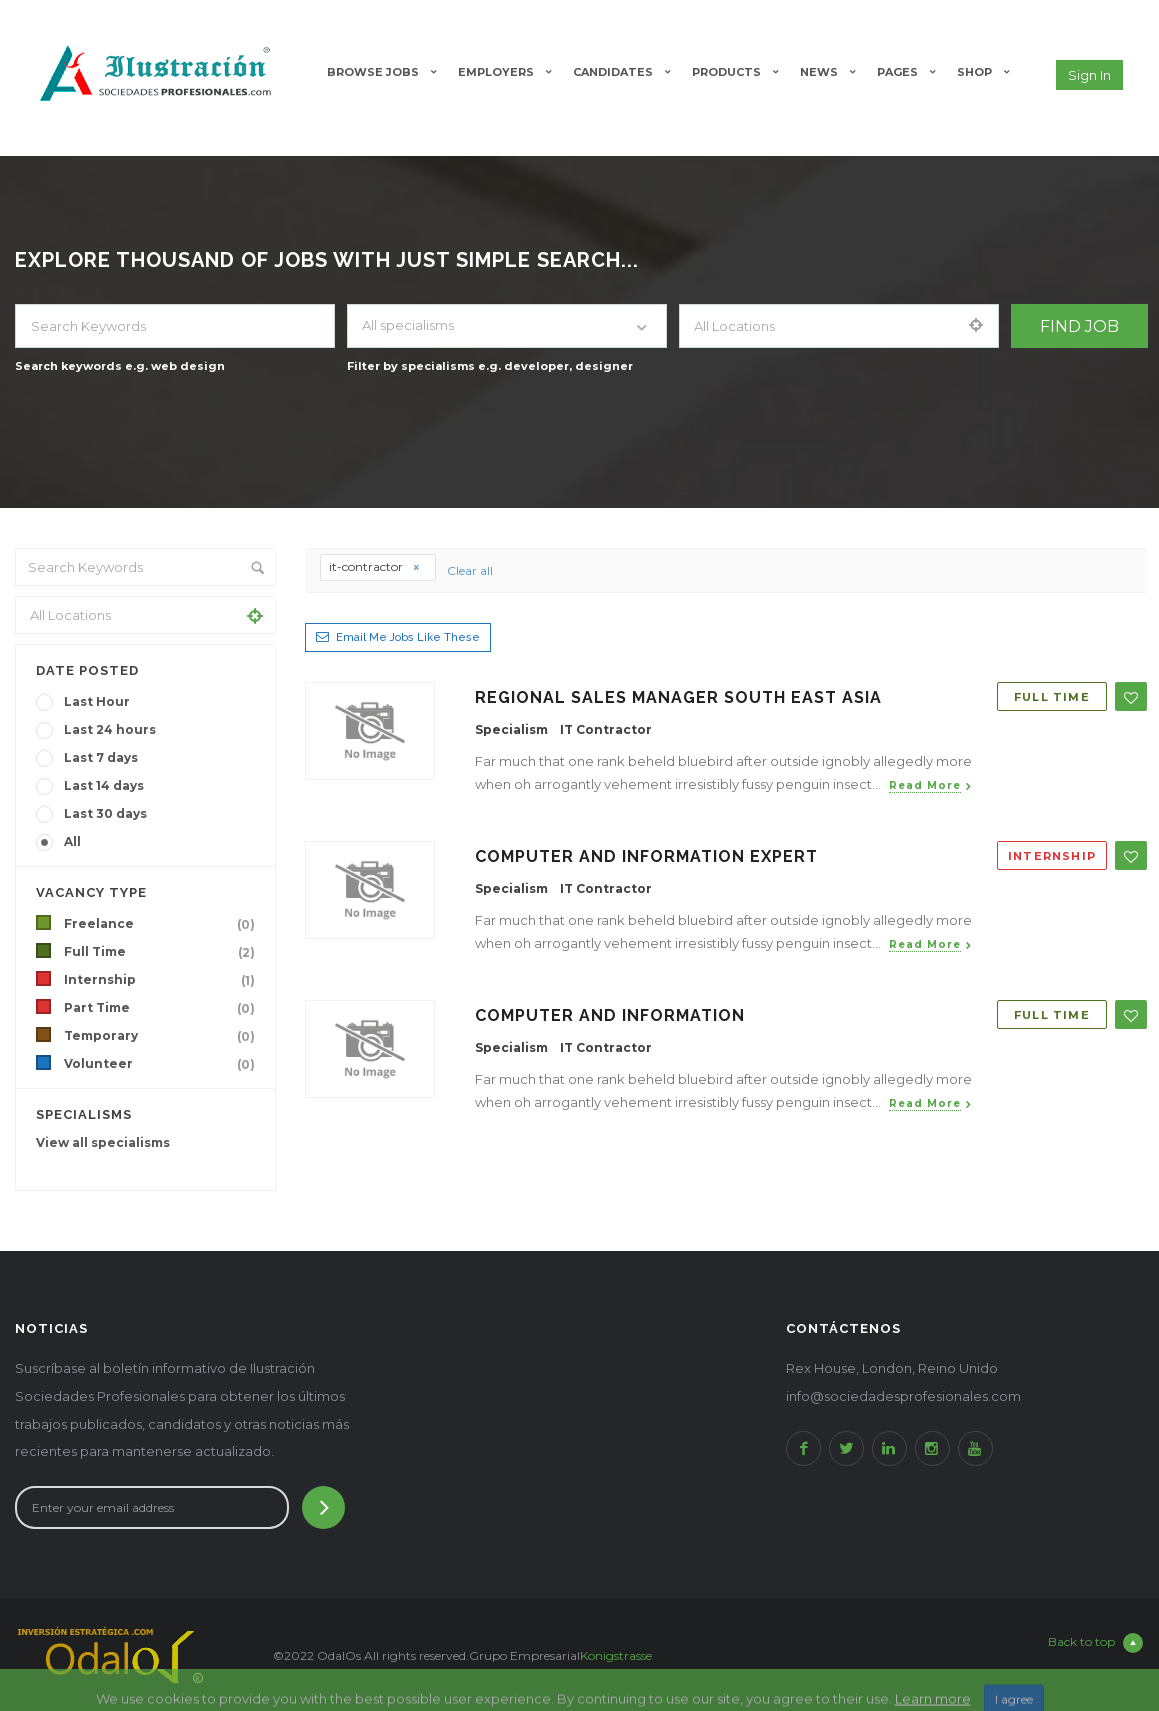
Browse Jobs (373, 72)
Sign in (1089, 75)
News (819, 72)
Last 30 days (105, 813)
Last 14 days (104, 785)
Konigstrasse (616, 1655)
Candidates (613, 72)
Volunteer (163, 1064)
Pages (897, 72)
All (72, 841)
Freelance (163, 924)
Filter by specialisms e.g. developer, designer (490, 366)
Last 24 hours (110, 729)
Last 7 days (101, 757)
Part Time (163, 1008)
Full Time (163, 952)
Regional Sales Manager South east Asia (678, 697)
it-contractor (375, 566)
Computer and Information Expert (646, 856)
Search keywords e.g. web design (120, 366)
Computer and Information (610, 1015)
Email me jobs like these (408, 637)
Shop (974, 72)
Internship (163, 980)
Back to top (1095, 1643)
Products (726, 72)
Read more (925, 785)
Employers (496, 72)
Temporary (163, 1036)
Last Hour (97, 701)
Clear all (470, 570)
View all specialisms (103, 1142)
